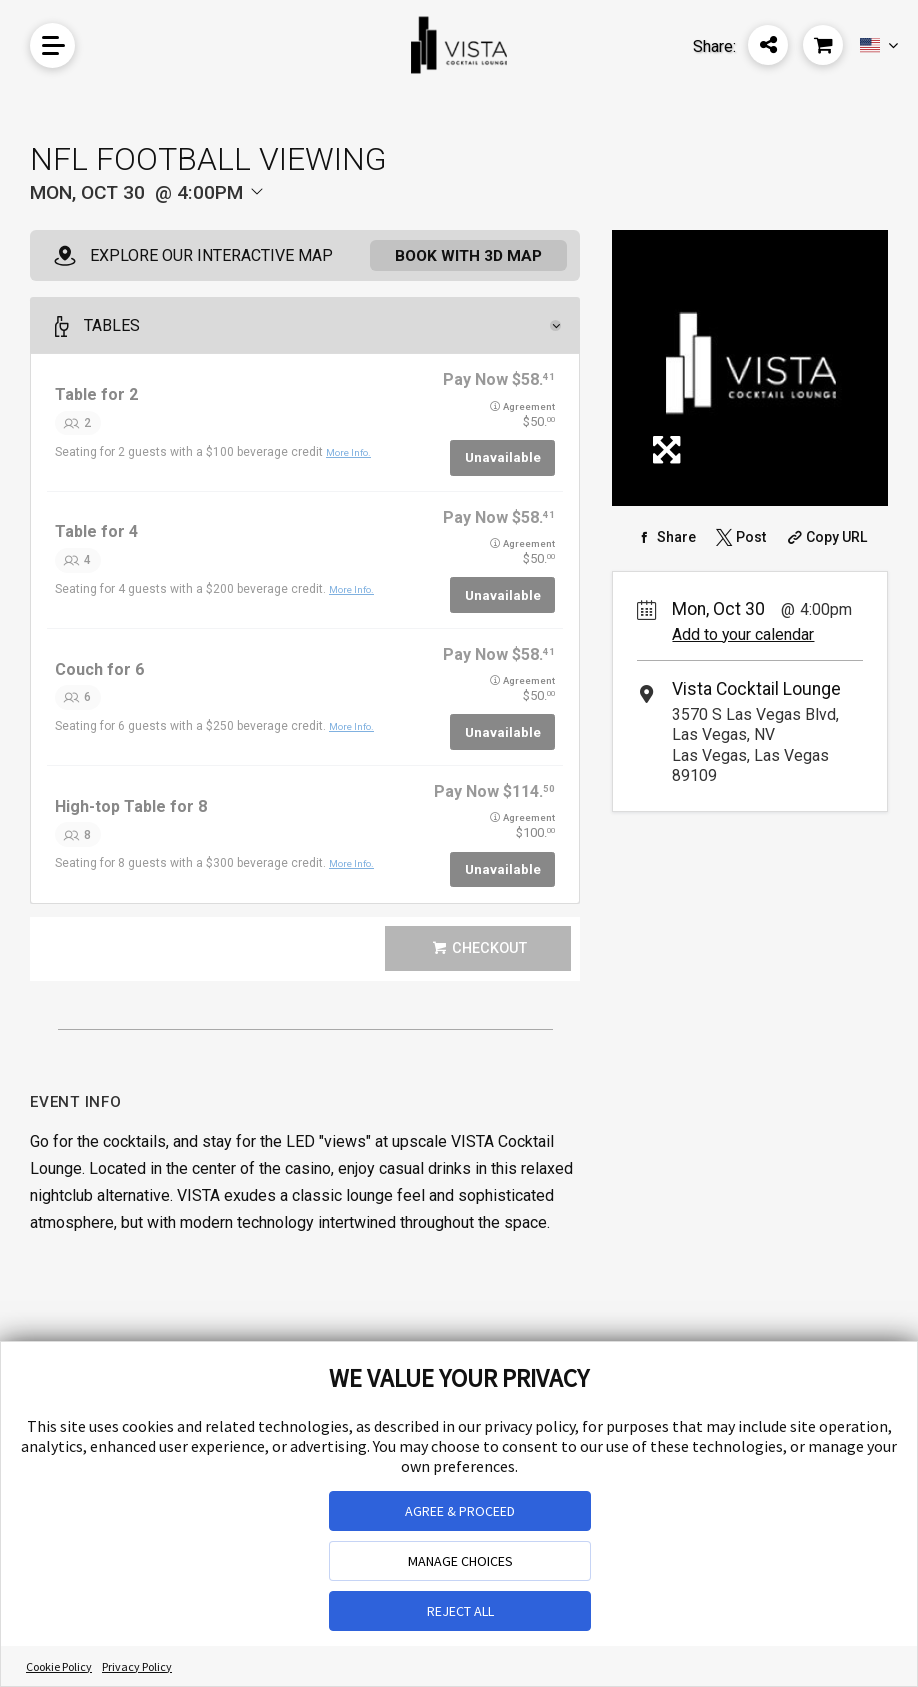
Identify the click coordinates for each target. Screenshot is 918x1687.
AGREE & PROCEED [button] (460, 1511)
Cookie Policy (59, 1666)
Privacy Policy (137, 1666)
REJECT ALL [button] (460, 1611)
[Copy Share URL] (825, 537)
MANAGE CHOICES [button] (460, 1561)
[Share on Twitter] (739, 537)
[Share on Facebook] (664, 537)
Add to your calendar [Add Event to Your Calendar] (743, 634)
